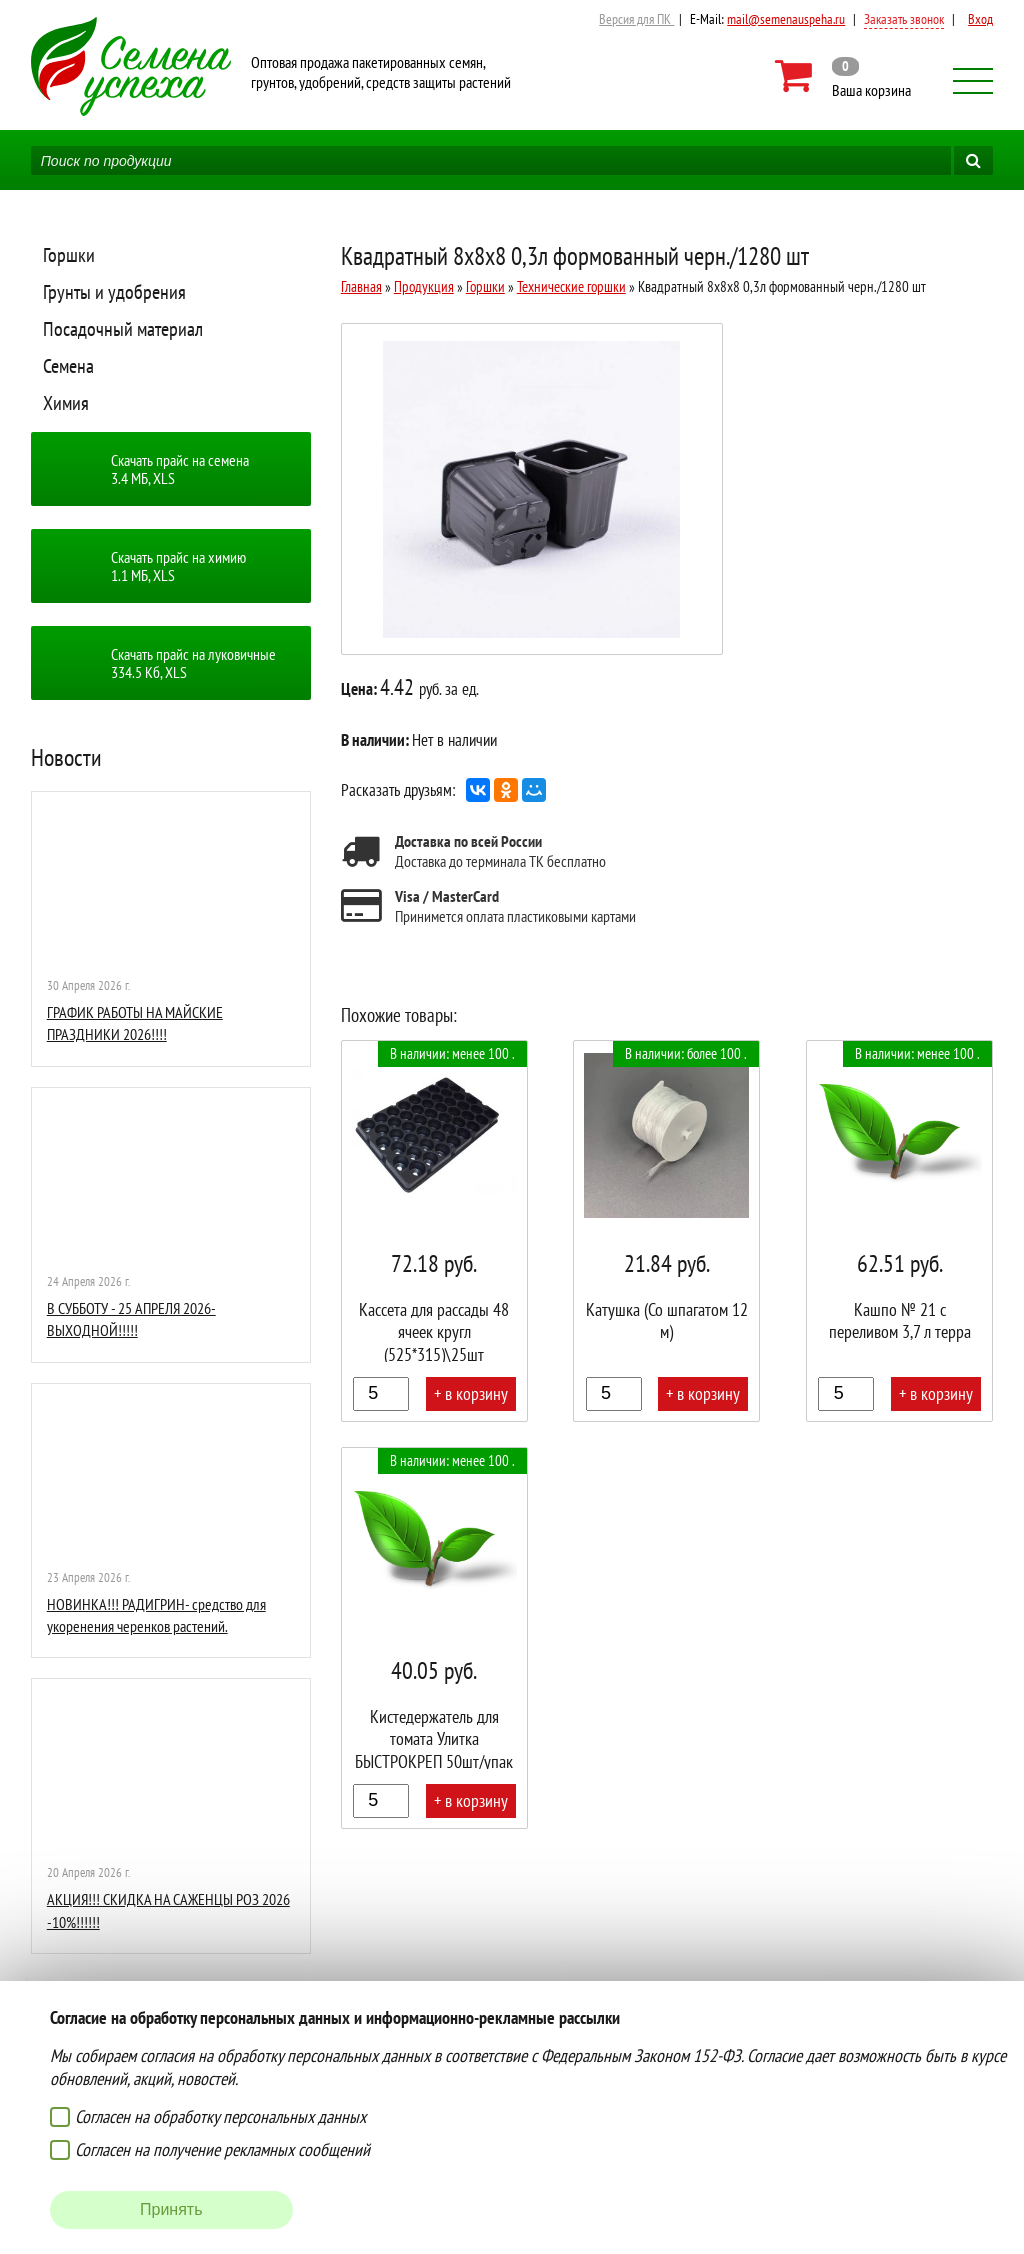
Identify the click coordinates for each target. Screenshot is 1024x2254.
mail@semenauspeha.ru (786, 19)
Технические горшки (571, 286)
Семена (68, 366)
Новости (66, 757)
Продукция (424, 286)
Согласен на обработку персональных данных (220, 2116)
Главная (361, 286)
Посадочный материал (123, 329)
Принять (171, 2209)
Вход (980, 19)
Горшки (69, 255)
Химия (66, 403)
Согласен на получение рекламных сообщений (222, 2149)
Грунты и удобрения (114, 292)
